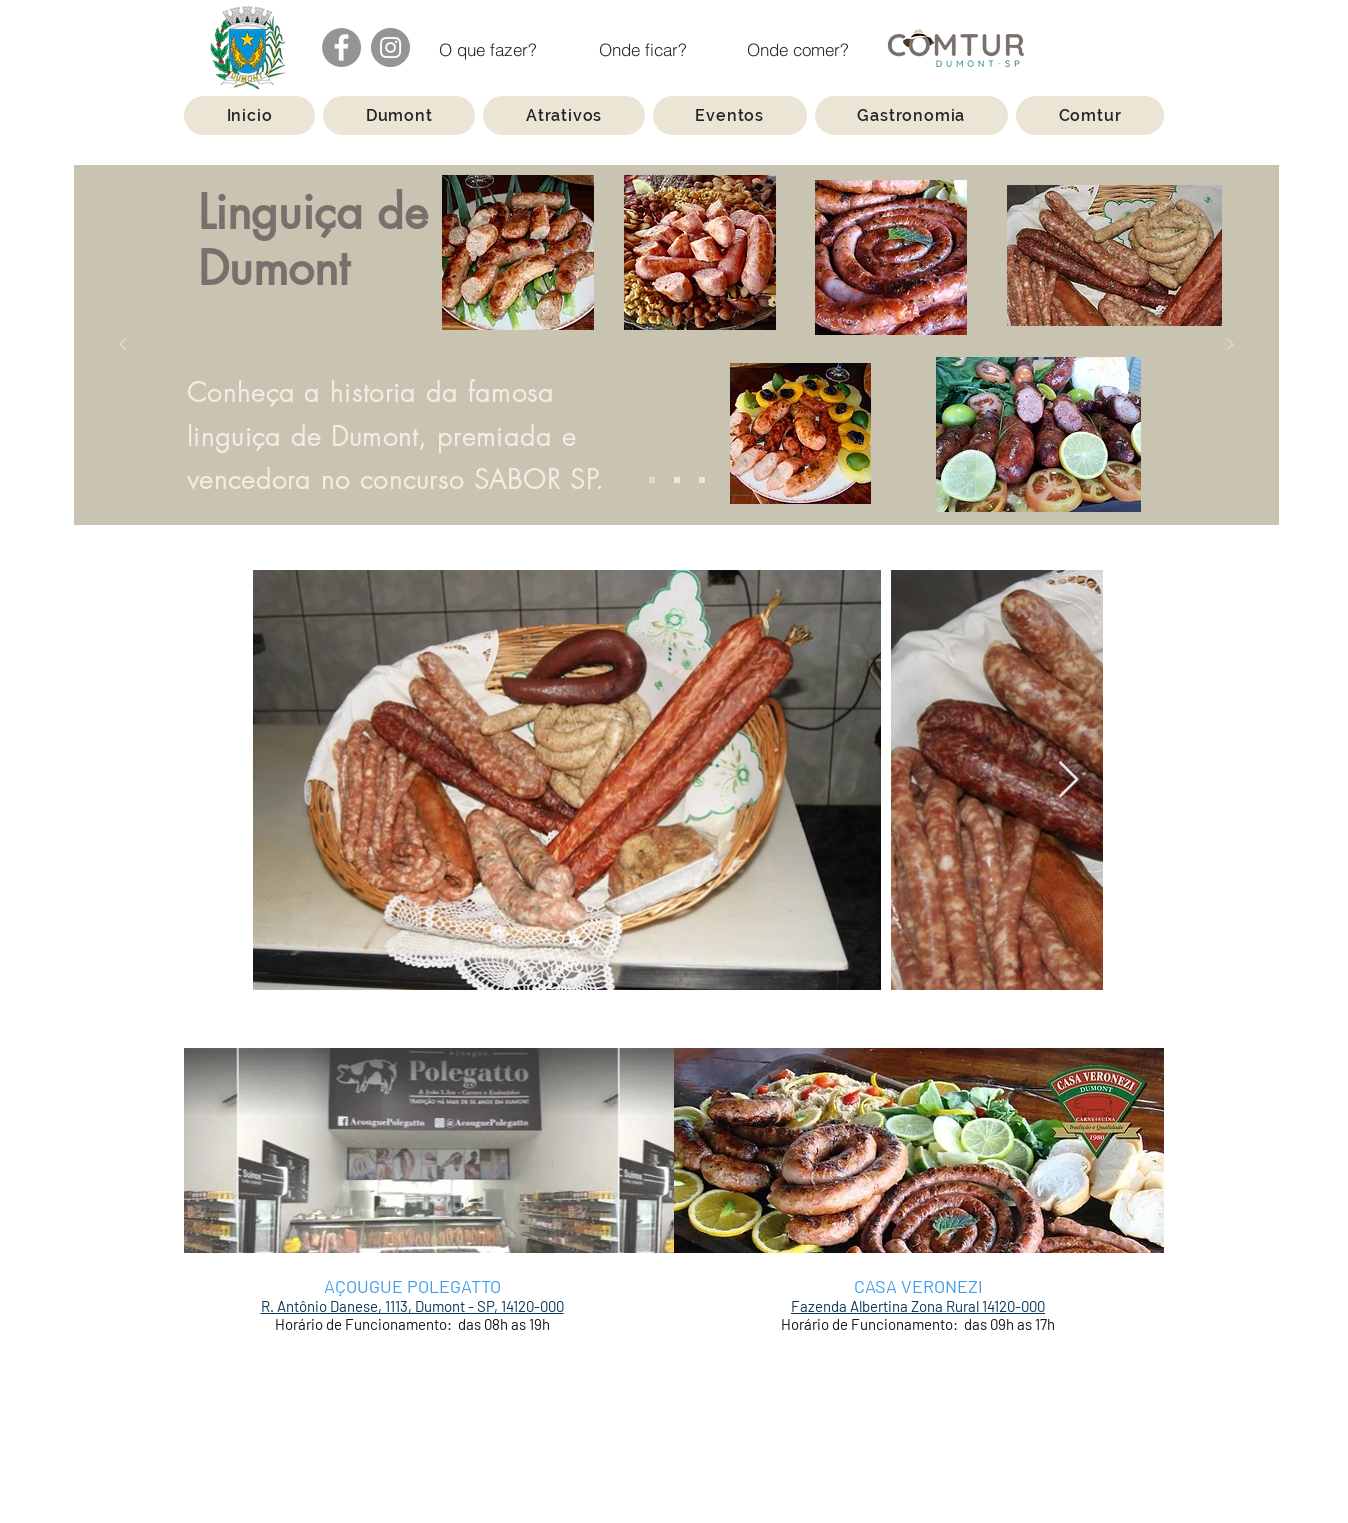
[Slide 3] (702, 480)
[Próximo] (1230, 345)
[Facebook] (341, 47)
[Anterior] (123, 345)
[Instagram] (390, 47)
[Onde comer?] (798, 49)
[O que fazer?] (488, 49)
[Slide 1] (652, 480)
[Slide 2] (677, 480)
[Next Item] (1068, 780)
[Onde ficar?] (643, 49)
